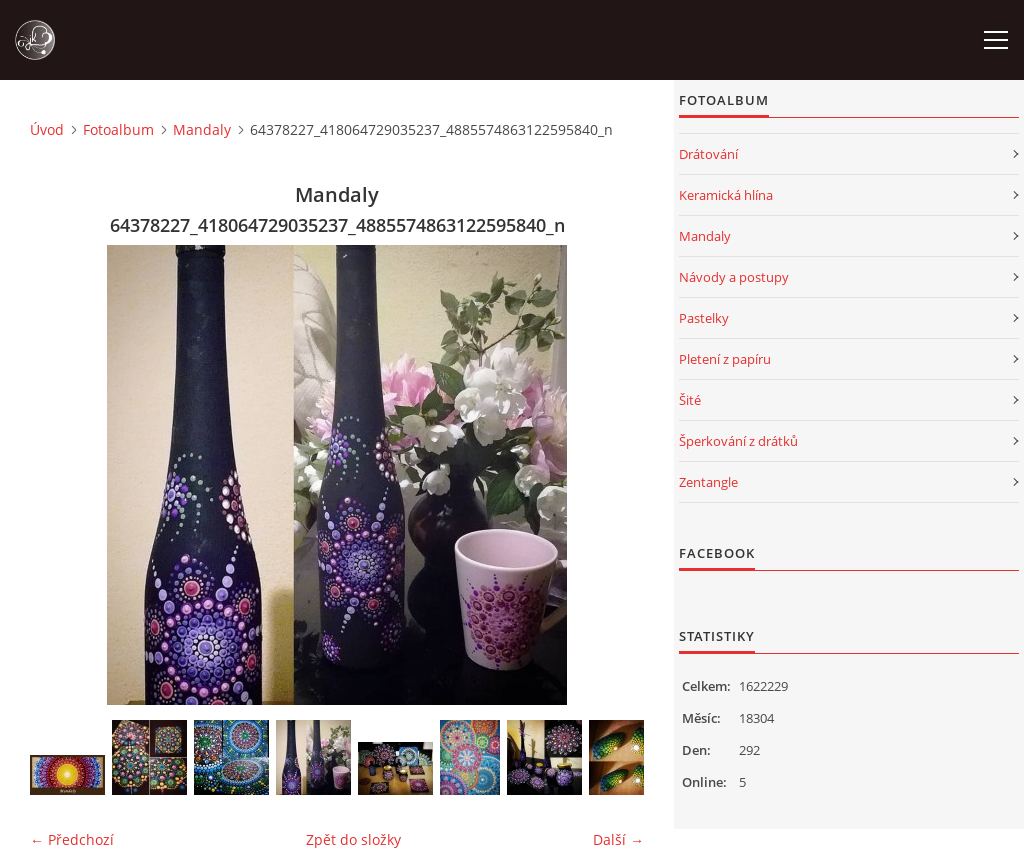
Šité (690, 400)
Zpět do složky (353, 839)
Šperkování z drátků (738, 441)
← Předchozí (72, 839)
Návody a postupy (734, 277)
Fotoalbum (118, 129)
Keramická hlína (726, 195)
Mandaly (202, 129)
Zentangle (708, 482)
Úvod (47, 129)
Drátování (708, 154)
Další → (618, 839)
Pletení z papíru (725, 359)
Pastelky (704, 318)
